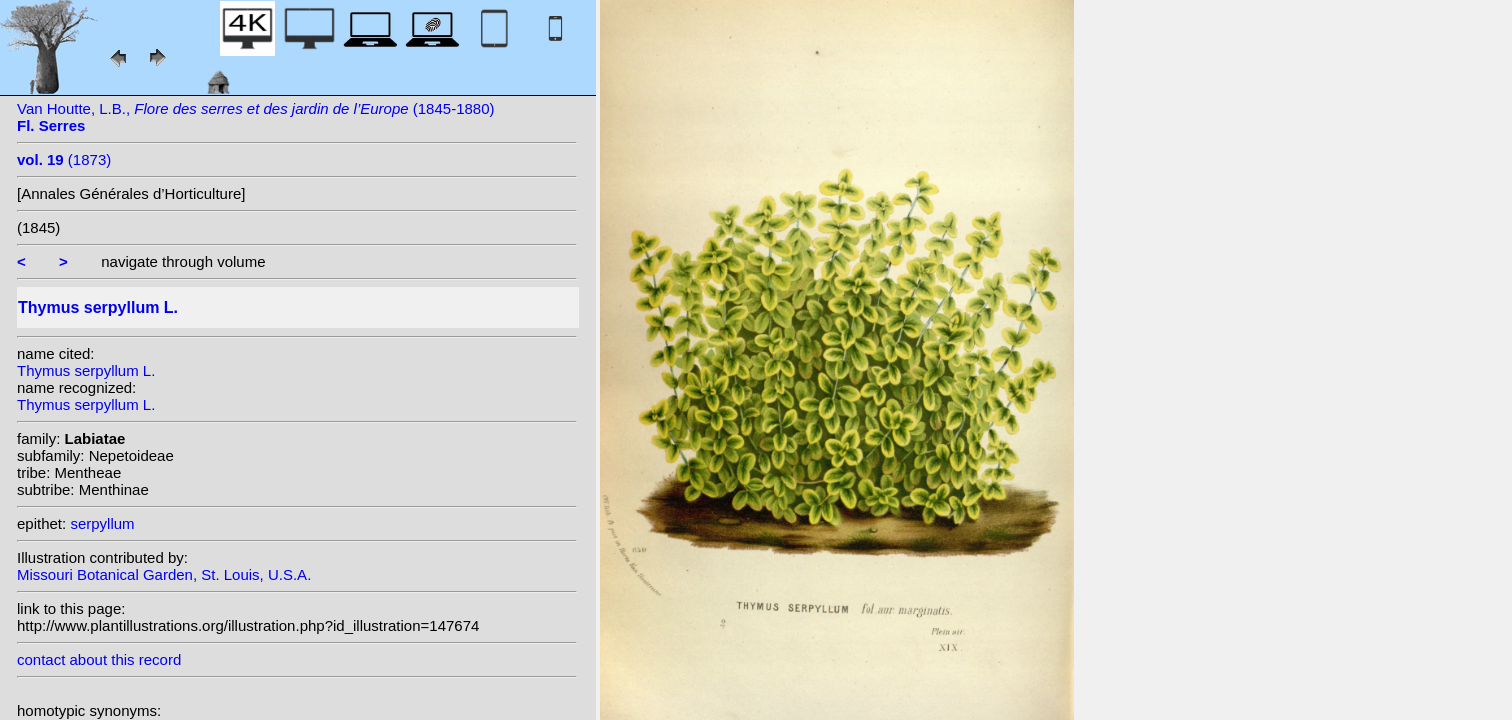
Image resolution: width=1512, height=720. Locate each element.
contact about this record (99, 659)
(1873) (64, 159)
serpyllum (102, 523)
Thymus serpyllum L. (86, 370)
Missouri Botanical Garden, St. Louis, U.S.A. (164, 574)
